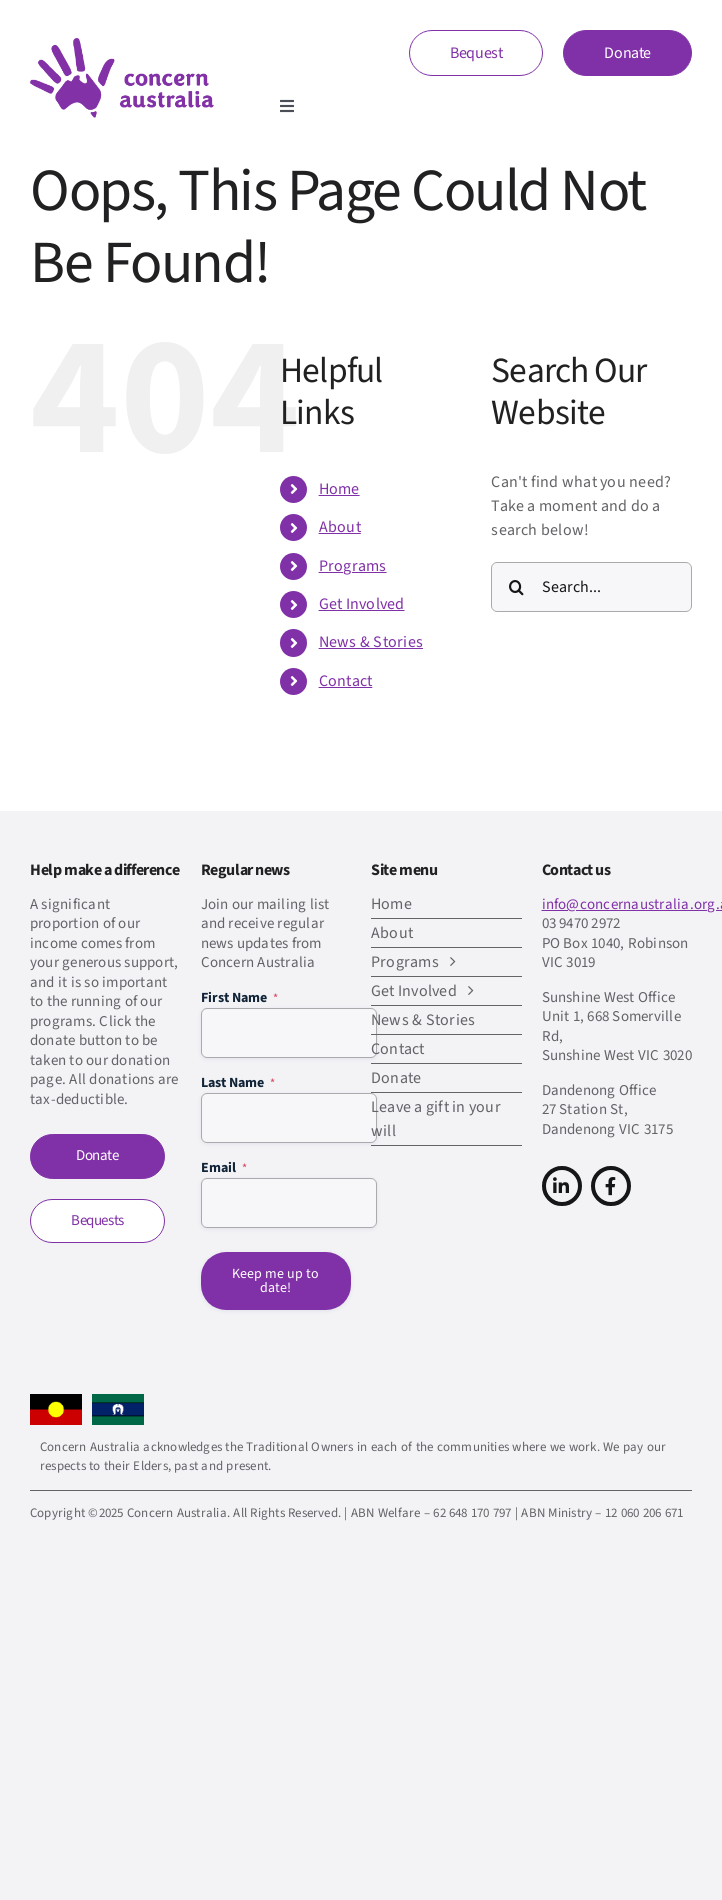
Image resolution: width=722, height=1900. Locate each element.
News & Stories (371, 642)
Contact (346, 681)
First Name (239, 998)
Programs (353, 566)
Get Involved (362, 604)
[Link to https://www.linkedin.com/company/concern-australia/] (562, 1186)
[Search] (516, 587)
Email (224, 1168)
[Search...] (591, 587)
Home (339, 489)
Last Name (238, 1083)
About (340, 527)
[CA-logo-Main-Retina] (122, 46)
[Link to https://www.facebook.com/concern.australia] (611, 1186)
